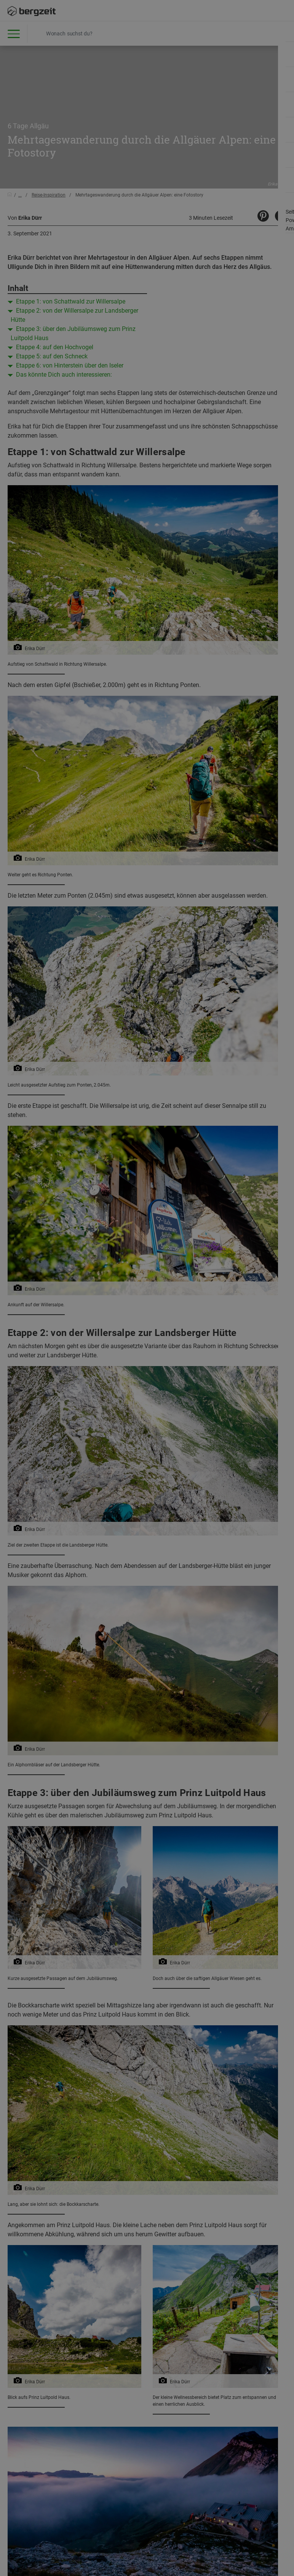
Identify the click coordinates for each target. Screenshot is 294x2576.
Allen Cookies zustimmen (201, 93)
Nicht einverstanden (92, 89)
